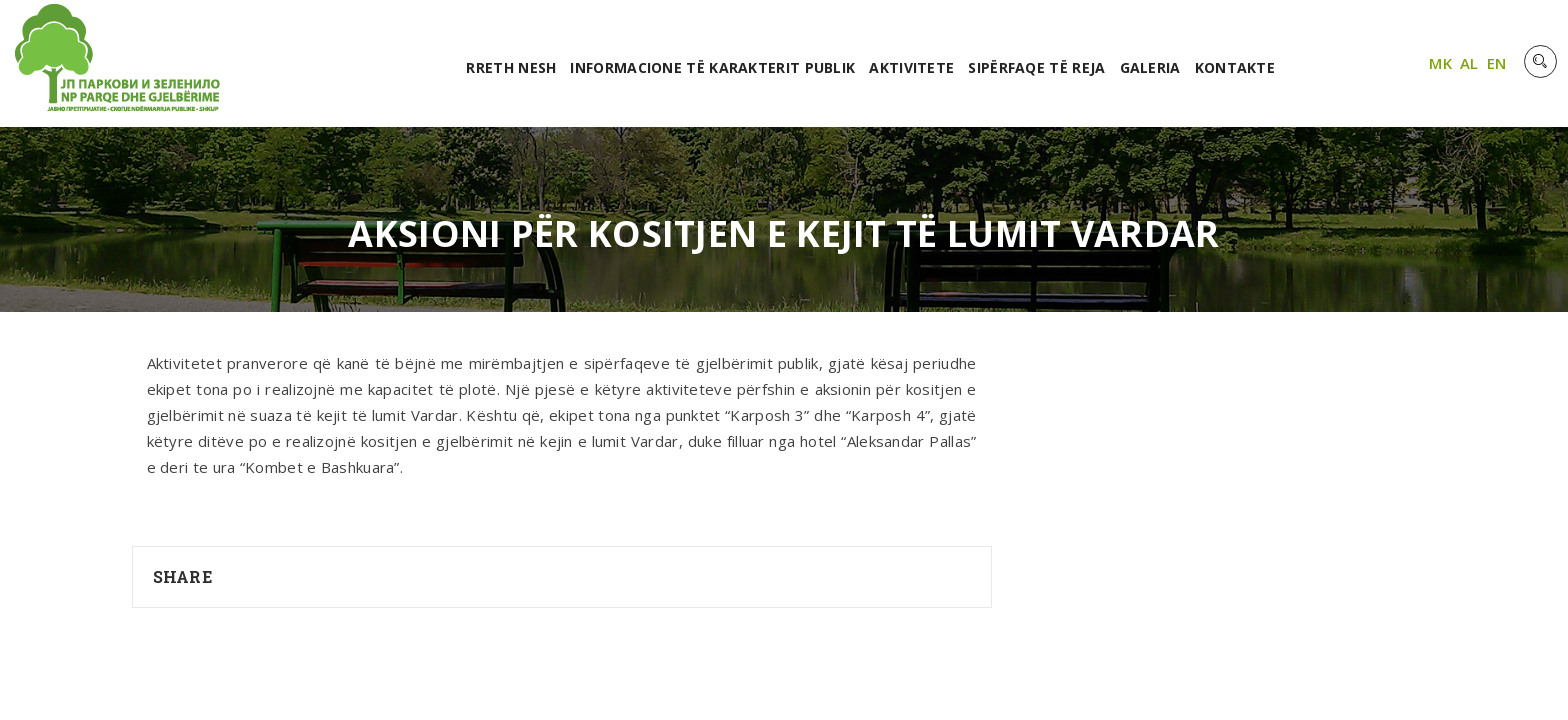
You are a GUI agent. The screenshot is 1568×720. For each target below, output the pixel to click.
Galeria (1150, 67)
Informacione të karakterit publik (712, 67)
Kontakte (1235, 67)
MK (1440, 63)
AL (1469, 63)
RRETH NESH (511, 67)
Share (183, 576)
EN (1497, 63)
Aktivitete (911, 67)
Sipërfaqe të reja (1036, 67)
